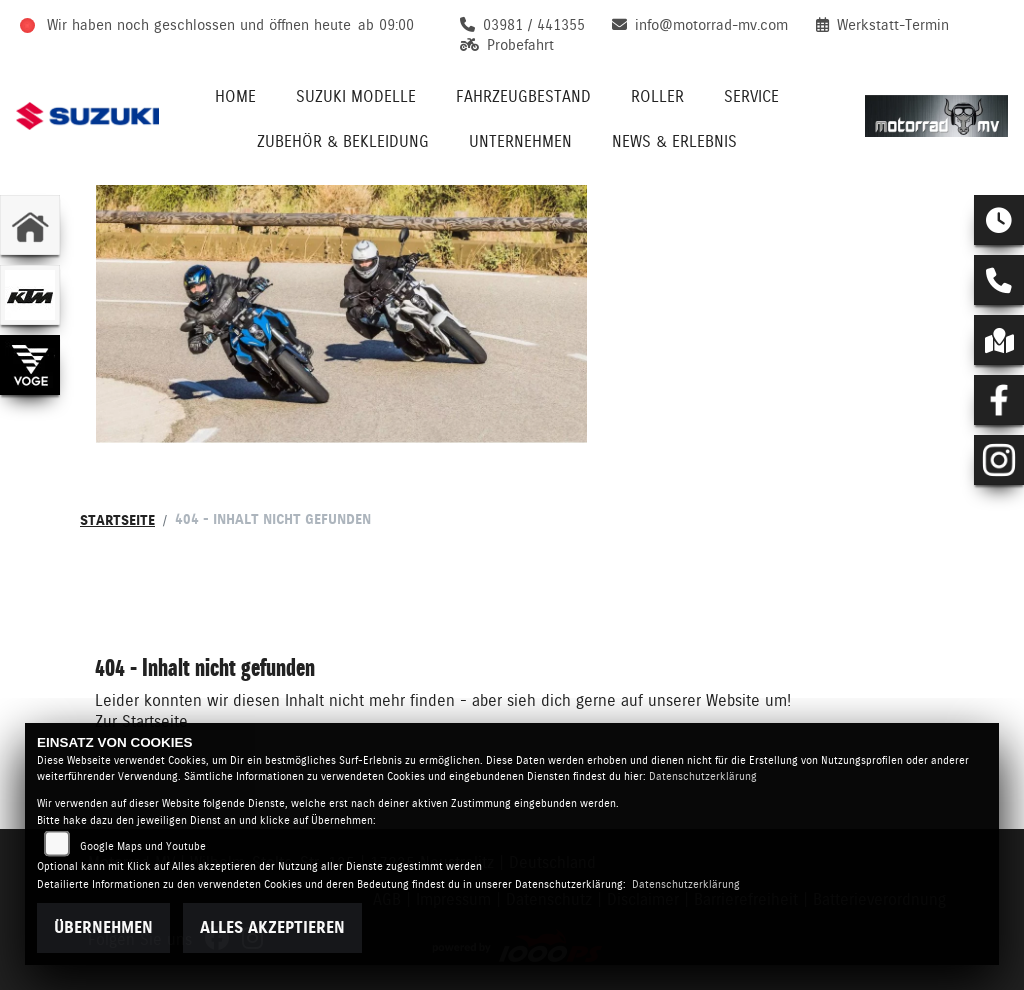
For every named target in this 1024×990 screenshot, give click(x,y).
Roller (657, 96)
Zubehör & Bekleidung (343, 141)
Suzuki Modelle (356, 96)
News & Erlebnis (674, 141)
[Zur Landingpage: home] (30, 225)
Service (751, 96)
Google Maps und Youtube (143, 846)
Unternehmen (520, 141)
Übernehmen (103, 927)
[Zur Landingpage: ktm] (30, 295)
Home (235, 96)
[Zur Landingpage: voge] (30, 365)
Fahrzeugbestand (523, 96)
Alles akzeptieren (272, 927)
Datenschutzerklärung (703, 776)
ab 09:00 (386, 25)
